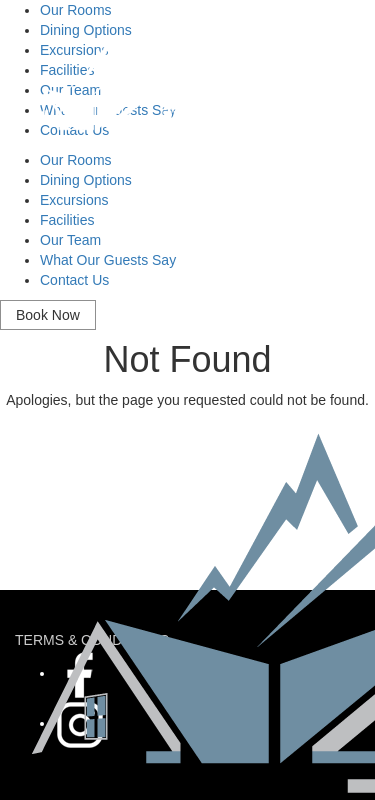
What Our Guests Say (108, 260)
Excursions (74, 200)
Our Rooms (76, 160)
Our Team (70, 240)
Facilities (67, 220)
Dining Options (86, 180)
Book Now (48, 315)
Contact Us (74, 280)
